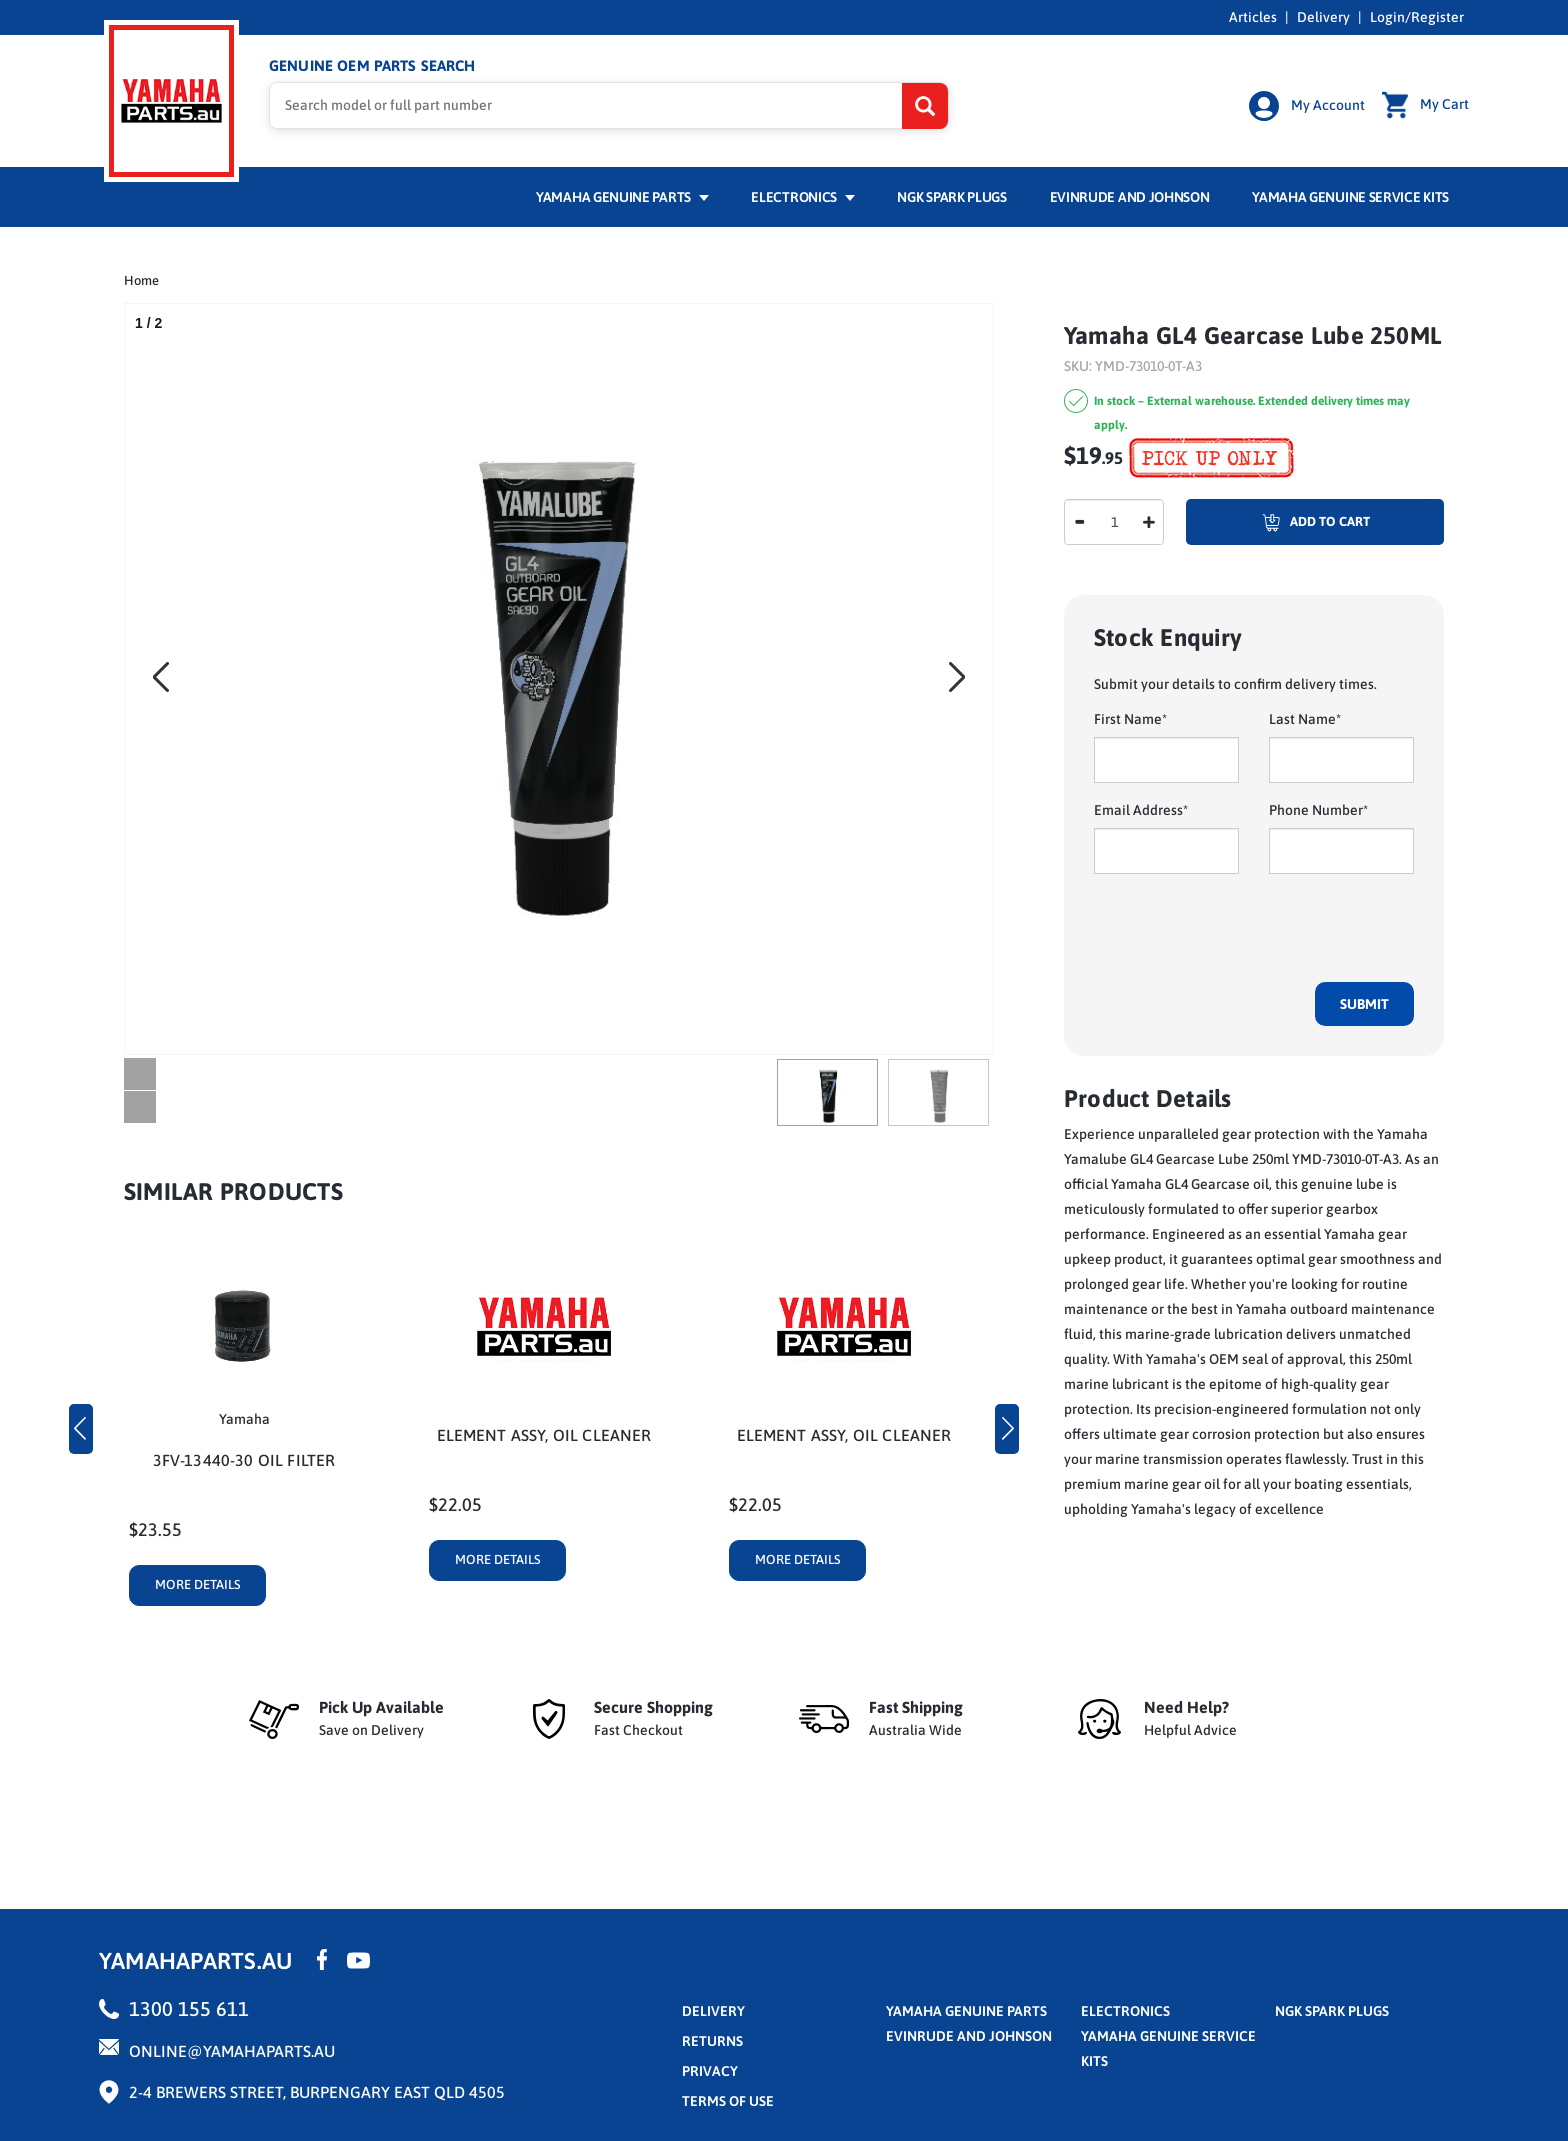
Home (141, 280)
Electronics (802, 197)
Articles (1253, 17)
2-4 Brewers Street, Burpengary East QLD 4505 (317, 2092)
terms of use (728, 2101)
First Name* (1130, 719)
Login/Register (1417, 17)
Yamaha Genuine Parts (622, 197)
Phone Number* (1318, 810)
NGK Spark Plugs (951, 197)
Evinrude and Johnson (1130, 197)
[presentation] (1246, 928)
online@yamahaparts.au (232, 2051)
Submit (1364, 1004)
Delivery (1323, 17)
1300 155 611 (189, 2008)
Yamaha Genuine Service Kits (1350, 197)
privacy (710, 2071)
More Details (198, 1584)
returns (712, 2041)
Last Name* (1305, 719)
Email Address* (1141, 810)
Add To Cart (1278, 522)
